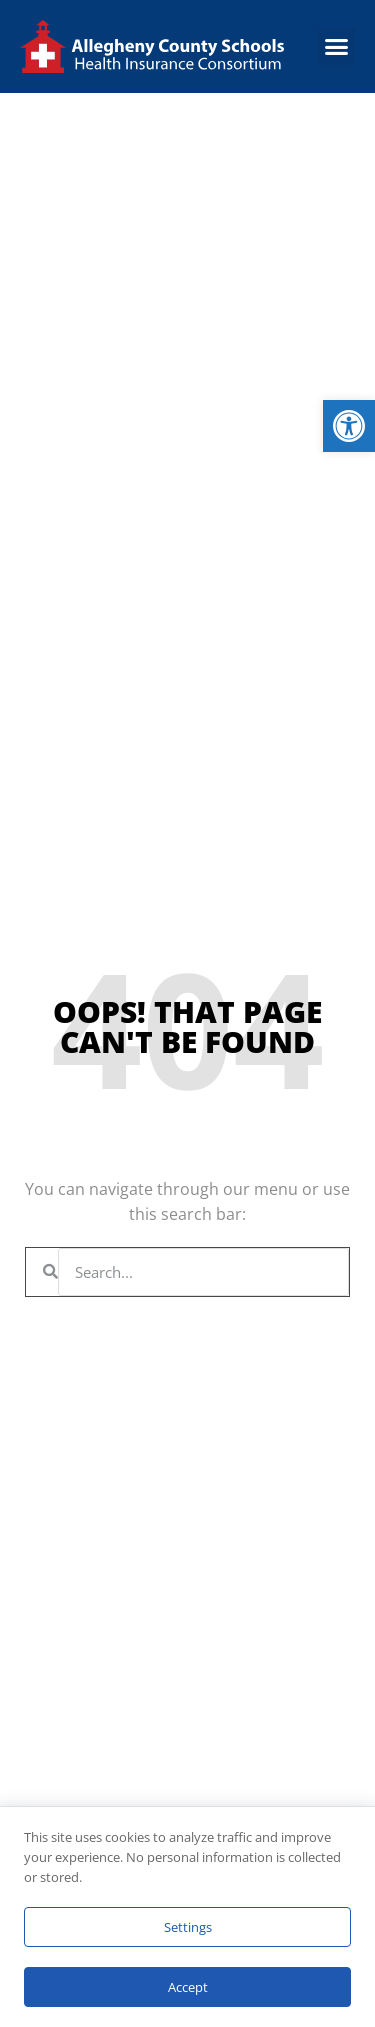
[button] (337, 47)
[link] (349, 426)
